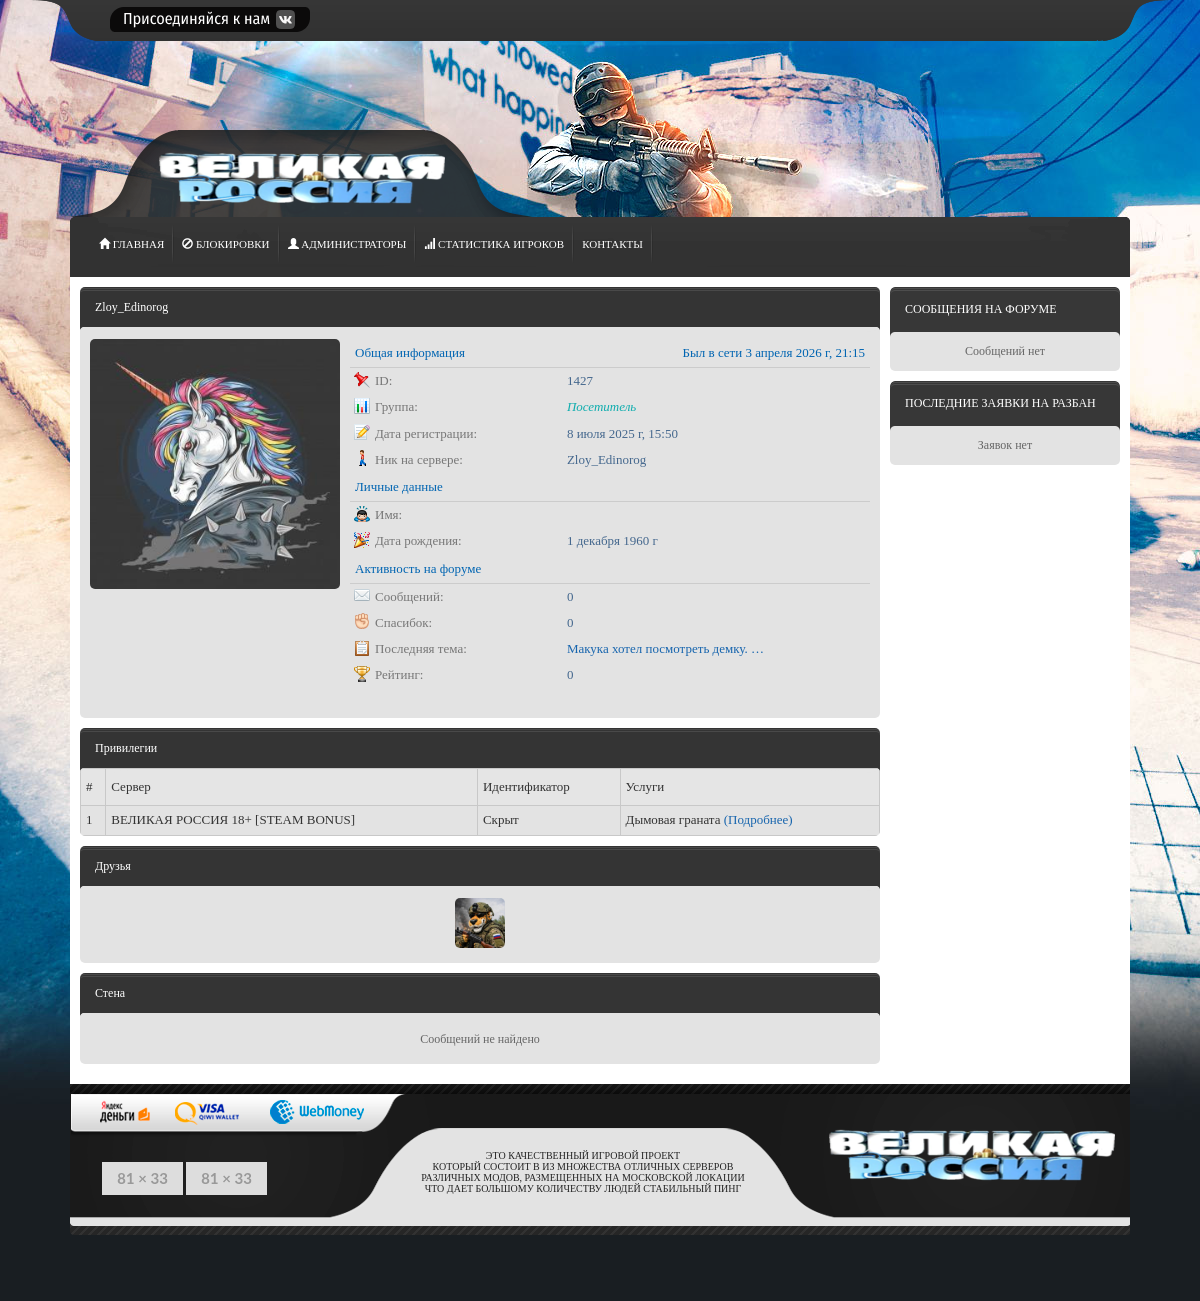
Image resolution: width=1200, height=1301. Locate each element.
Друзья (113, 866)
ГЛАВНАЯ (131, 244)
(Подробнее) (758, 819)
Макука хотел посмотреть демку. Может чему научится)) (667, 648)
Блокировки (225, 244)
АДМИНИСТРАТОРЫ (347, 244)
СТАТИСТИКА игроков (494, 244)
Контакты (612, 244)
